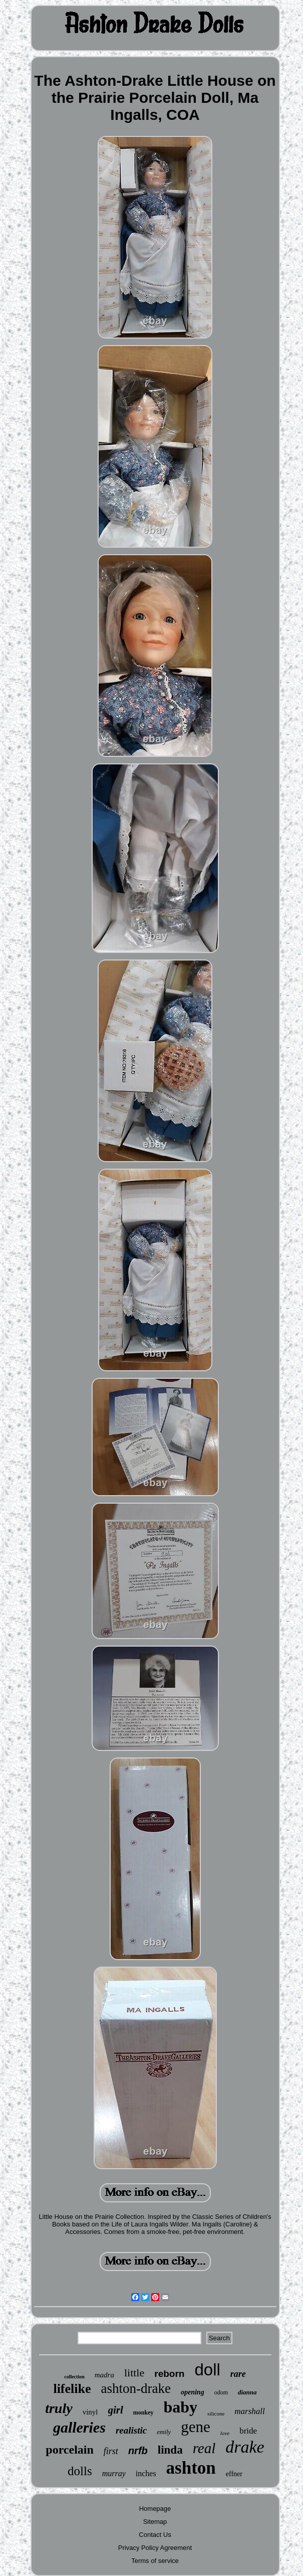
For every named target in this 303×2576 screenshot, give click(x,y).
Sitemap (155, 2521)
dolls (80, 2471)
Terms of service (155, 2560)
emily (164, 2432)
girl (115, 2410)
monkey (143, 2412)
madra (104, 2375)
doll (207, 2369)
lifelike (72, 2388)
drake (244, 2447)
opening (192, 2392)
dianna (247, 2392)
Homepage (155, 2508)
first (111, 2451)
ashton (191, 2468)
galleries (79, 2427)
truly (58, 2408)
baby (181, 2407)
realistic (131, 2430)
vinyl (90, 2412)
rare (238, 2374)
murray (114, 2473)
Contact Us (155, 2534)
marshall (249, 2411)
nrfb (138, 2450)
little (134, 2372)
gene (195, 2427)
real (204, 2448)
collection (74, 2376)
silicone (215, 2413)
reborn (169, 2373)
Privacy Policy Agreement (155, 2547)
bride (248, 2431)
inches (146, 2473)
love (224, 2433)
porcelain (70, 2449)
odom (221, 2392)
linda (170, 2450)
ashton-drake (136, 2388)
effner (234, 2474)
